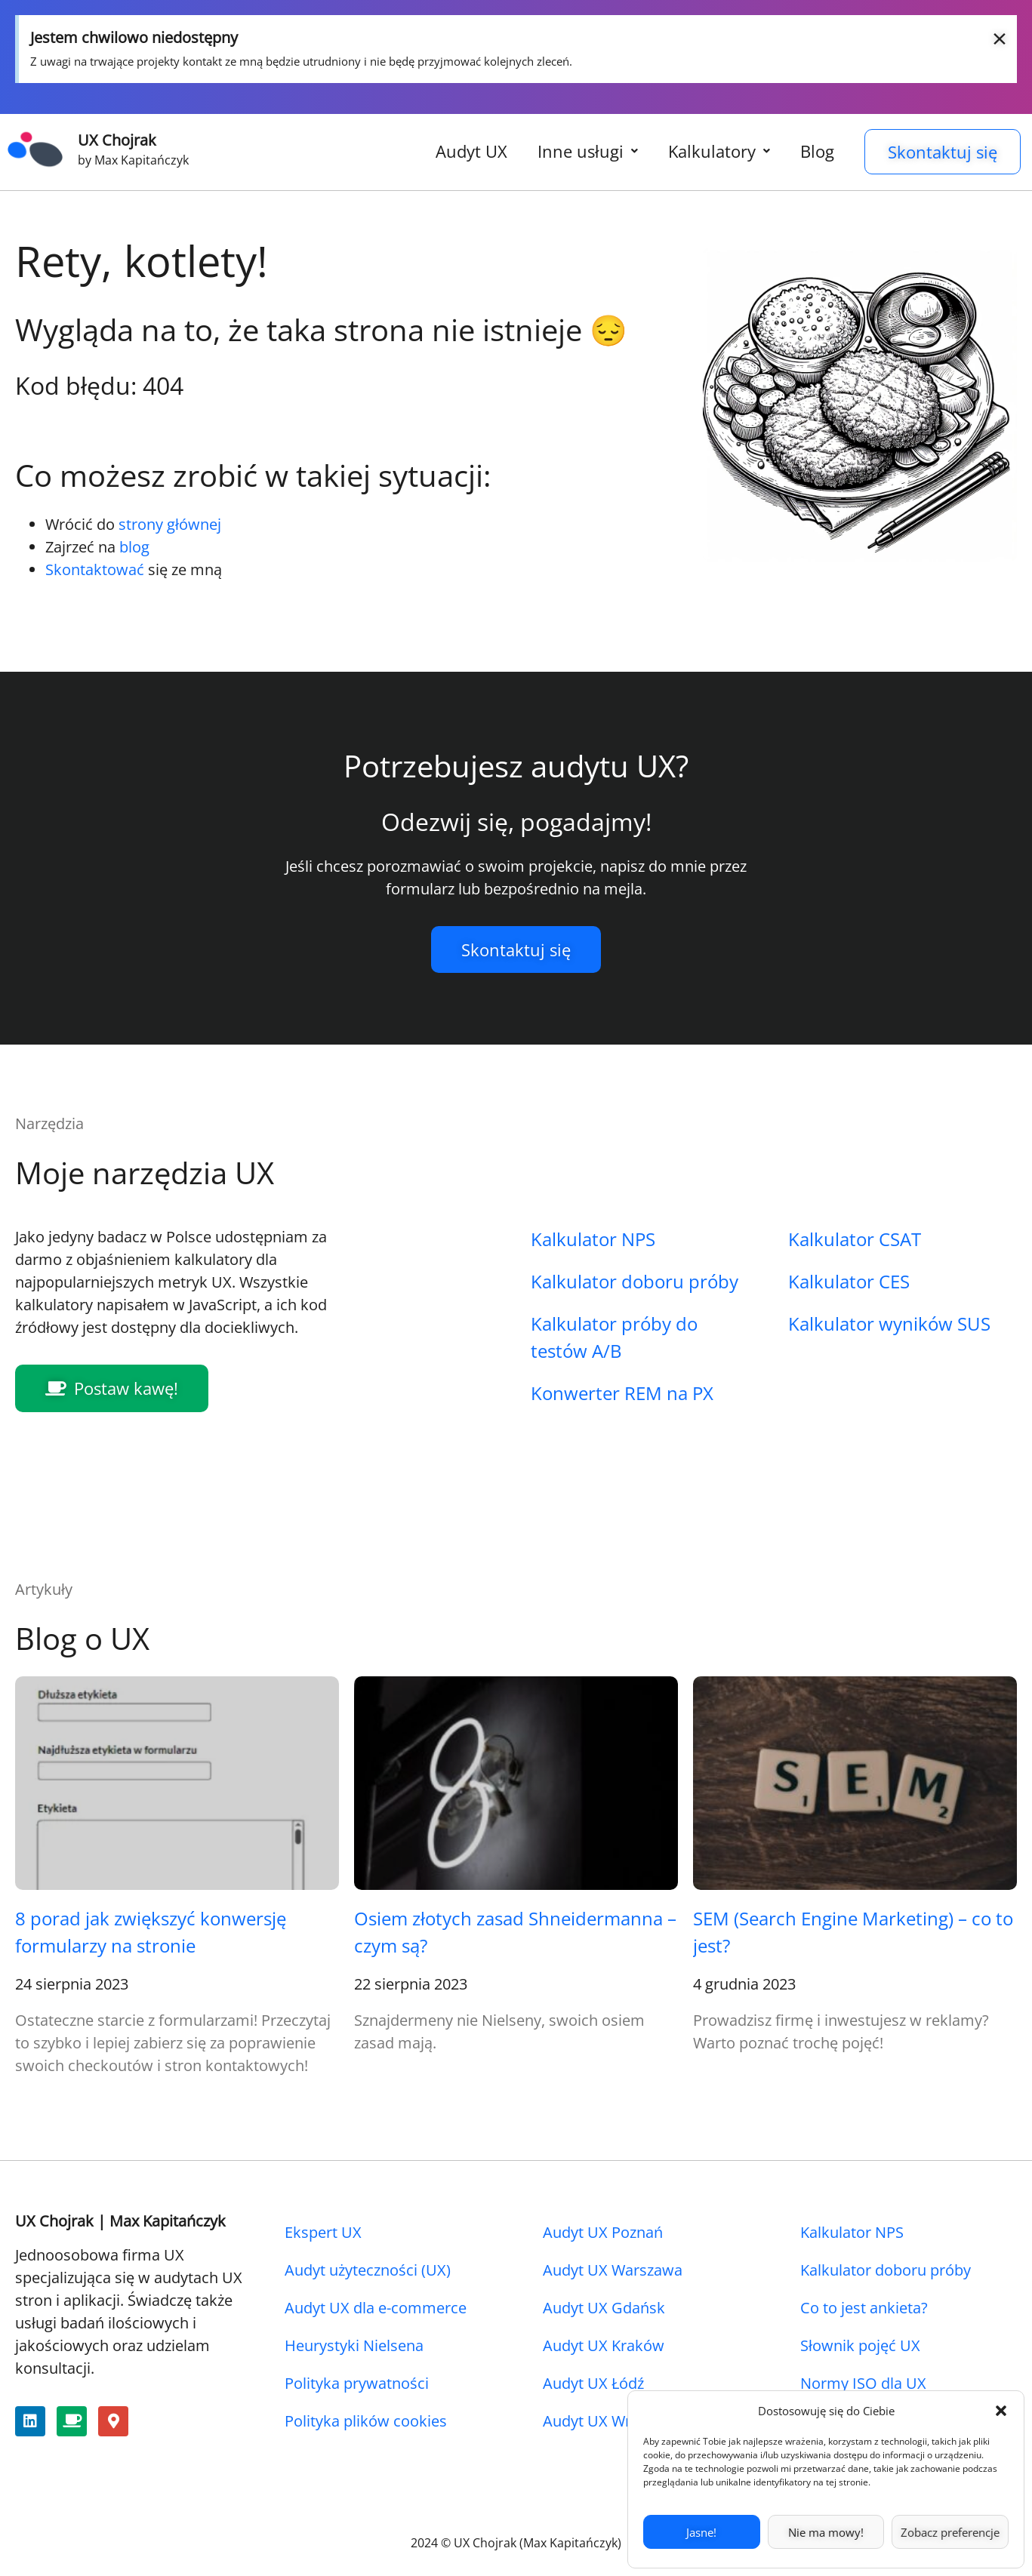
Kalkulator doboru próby (634, 1281)
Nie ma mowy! (826, 2532)
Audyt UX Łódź (593, 2383)
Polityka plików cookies (366, 2421)
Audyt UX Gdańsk (604, 2307)
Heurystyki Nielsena (354, 2345)
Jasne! (701, 2532)
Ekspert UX (323, 2232)
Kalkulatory (719, 151)
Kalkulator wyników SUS (889, 1323)
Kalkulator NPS (593, 1238)
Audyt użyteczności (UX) (368, 2270)
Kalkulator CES (849, 1281)
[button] (1001, 2410)
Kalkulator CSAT (854, 1238)
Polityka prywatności (357, 2383)
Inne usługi (588, 151)
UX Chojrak (117, 140)
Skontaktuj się (942, 151)
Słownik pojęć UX (860, 2345)
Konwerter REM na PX (622, 1392)
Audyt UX (471, 151)
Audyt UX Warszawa (612, 2270)
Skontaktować (94, 569)
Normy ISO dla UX (863, 2383)
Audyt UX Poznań (603, 2232)
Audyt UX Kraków (603, 2345)
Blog (817, 151)
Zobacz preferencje (950, 2532)
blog (134, 547)
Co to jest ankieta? (864, 2307)
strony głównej (170, 524)
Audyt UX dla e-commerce (376, 2307)
